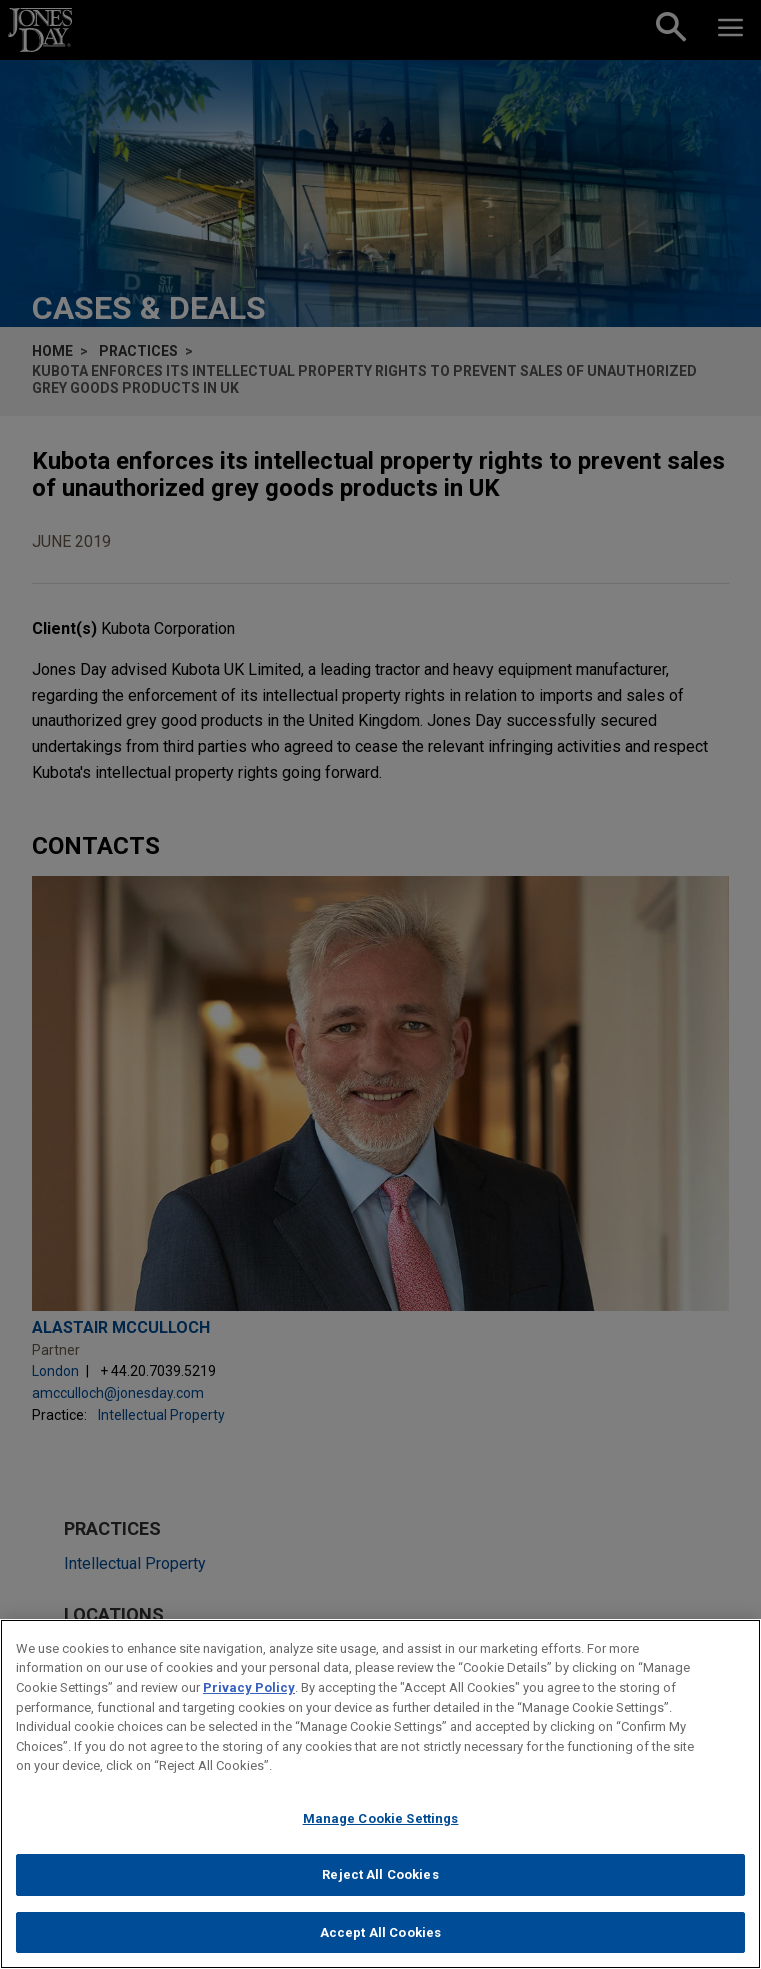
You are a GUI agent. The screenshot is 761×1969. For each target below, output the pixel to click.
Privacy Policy (249, 1699)
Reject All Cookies (380, 1887)
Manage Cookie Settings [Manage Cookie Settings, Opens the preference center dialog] (381, 1830)
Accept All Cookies (380, 1944)
